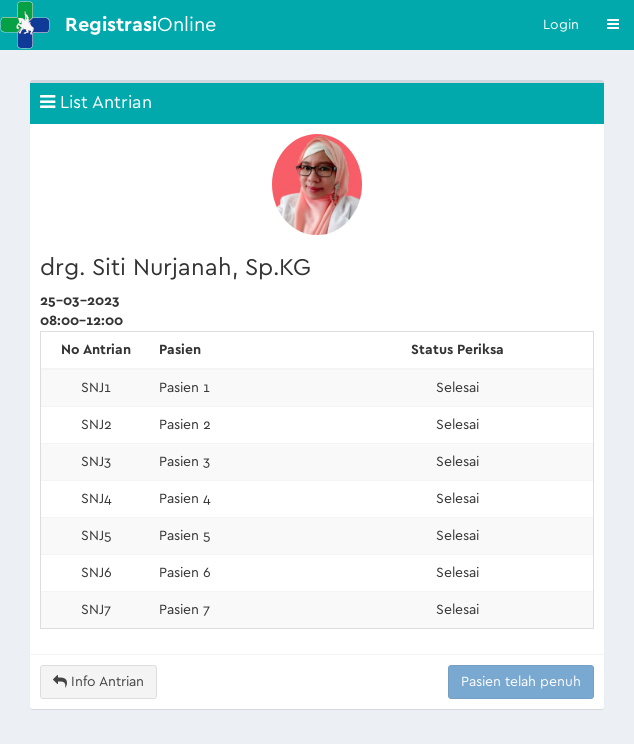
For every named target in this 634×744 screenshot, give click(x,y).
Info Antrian (98, 681)
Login (561, 25)
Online (140, 25)
